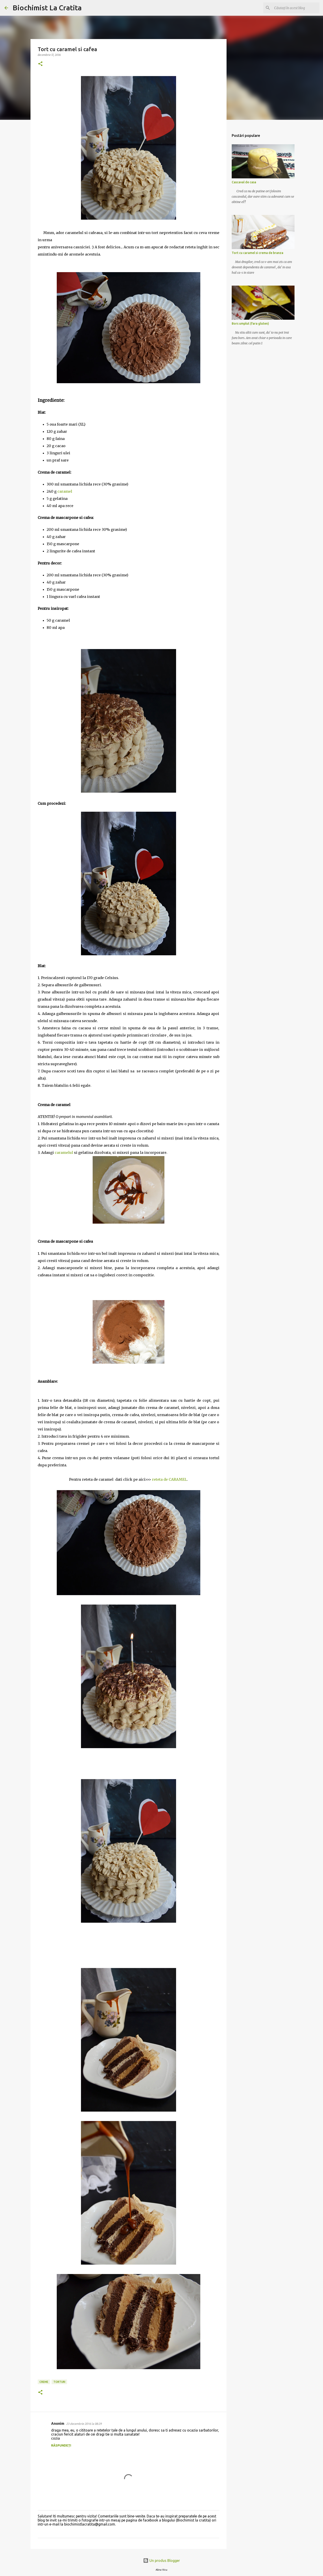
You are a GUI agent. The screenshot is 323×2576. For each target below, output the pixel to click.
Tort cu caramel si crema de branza (257, 253)
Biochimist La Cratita (47, 8)
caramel (64, 491)
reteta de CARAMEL (169, 1479)
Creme (43, 2381)
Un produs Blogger (161, 2561)
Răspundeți (61, 2445)
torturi (59, 2381)
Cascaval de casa (244, 182)
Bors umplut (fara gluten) (250, 323)
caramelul (64, 1152)
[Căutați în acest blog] (295, 7)
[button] (40, 64)
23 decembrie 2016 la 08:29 (84, 2423)
